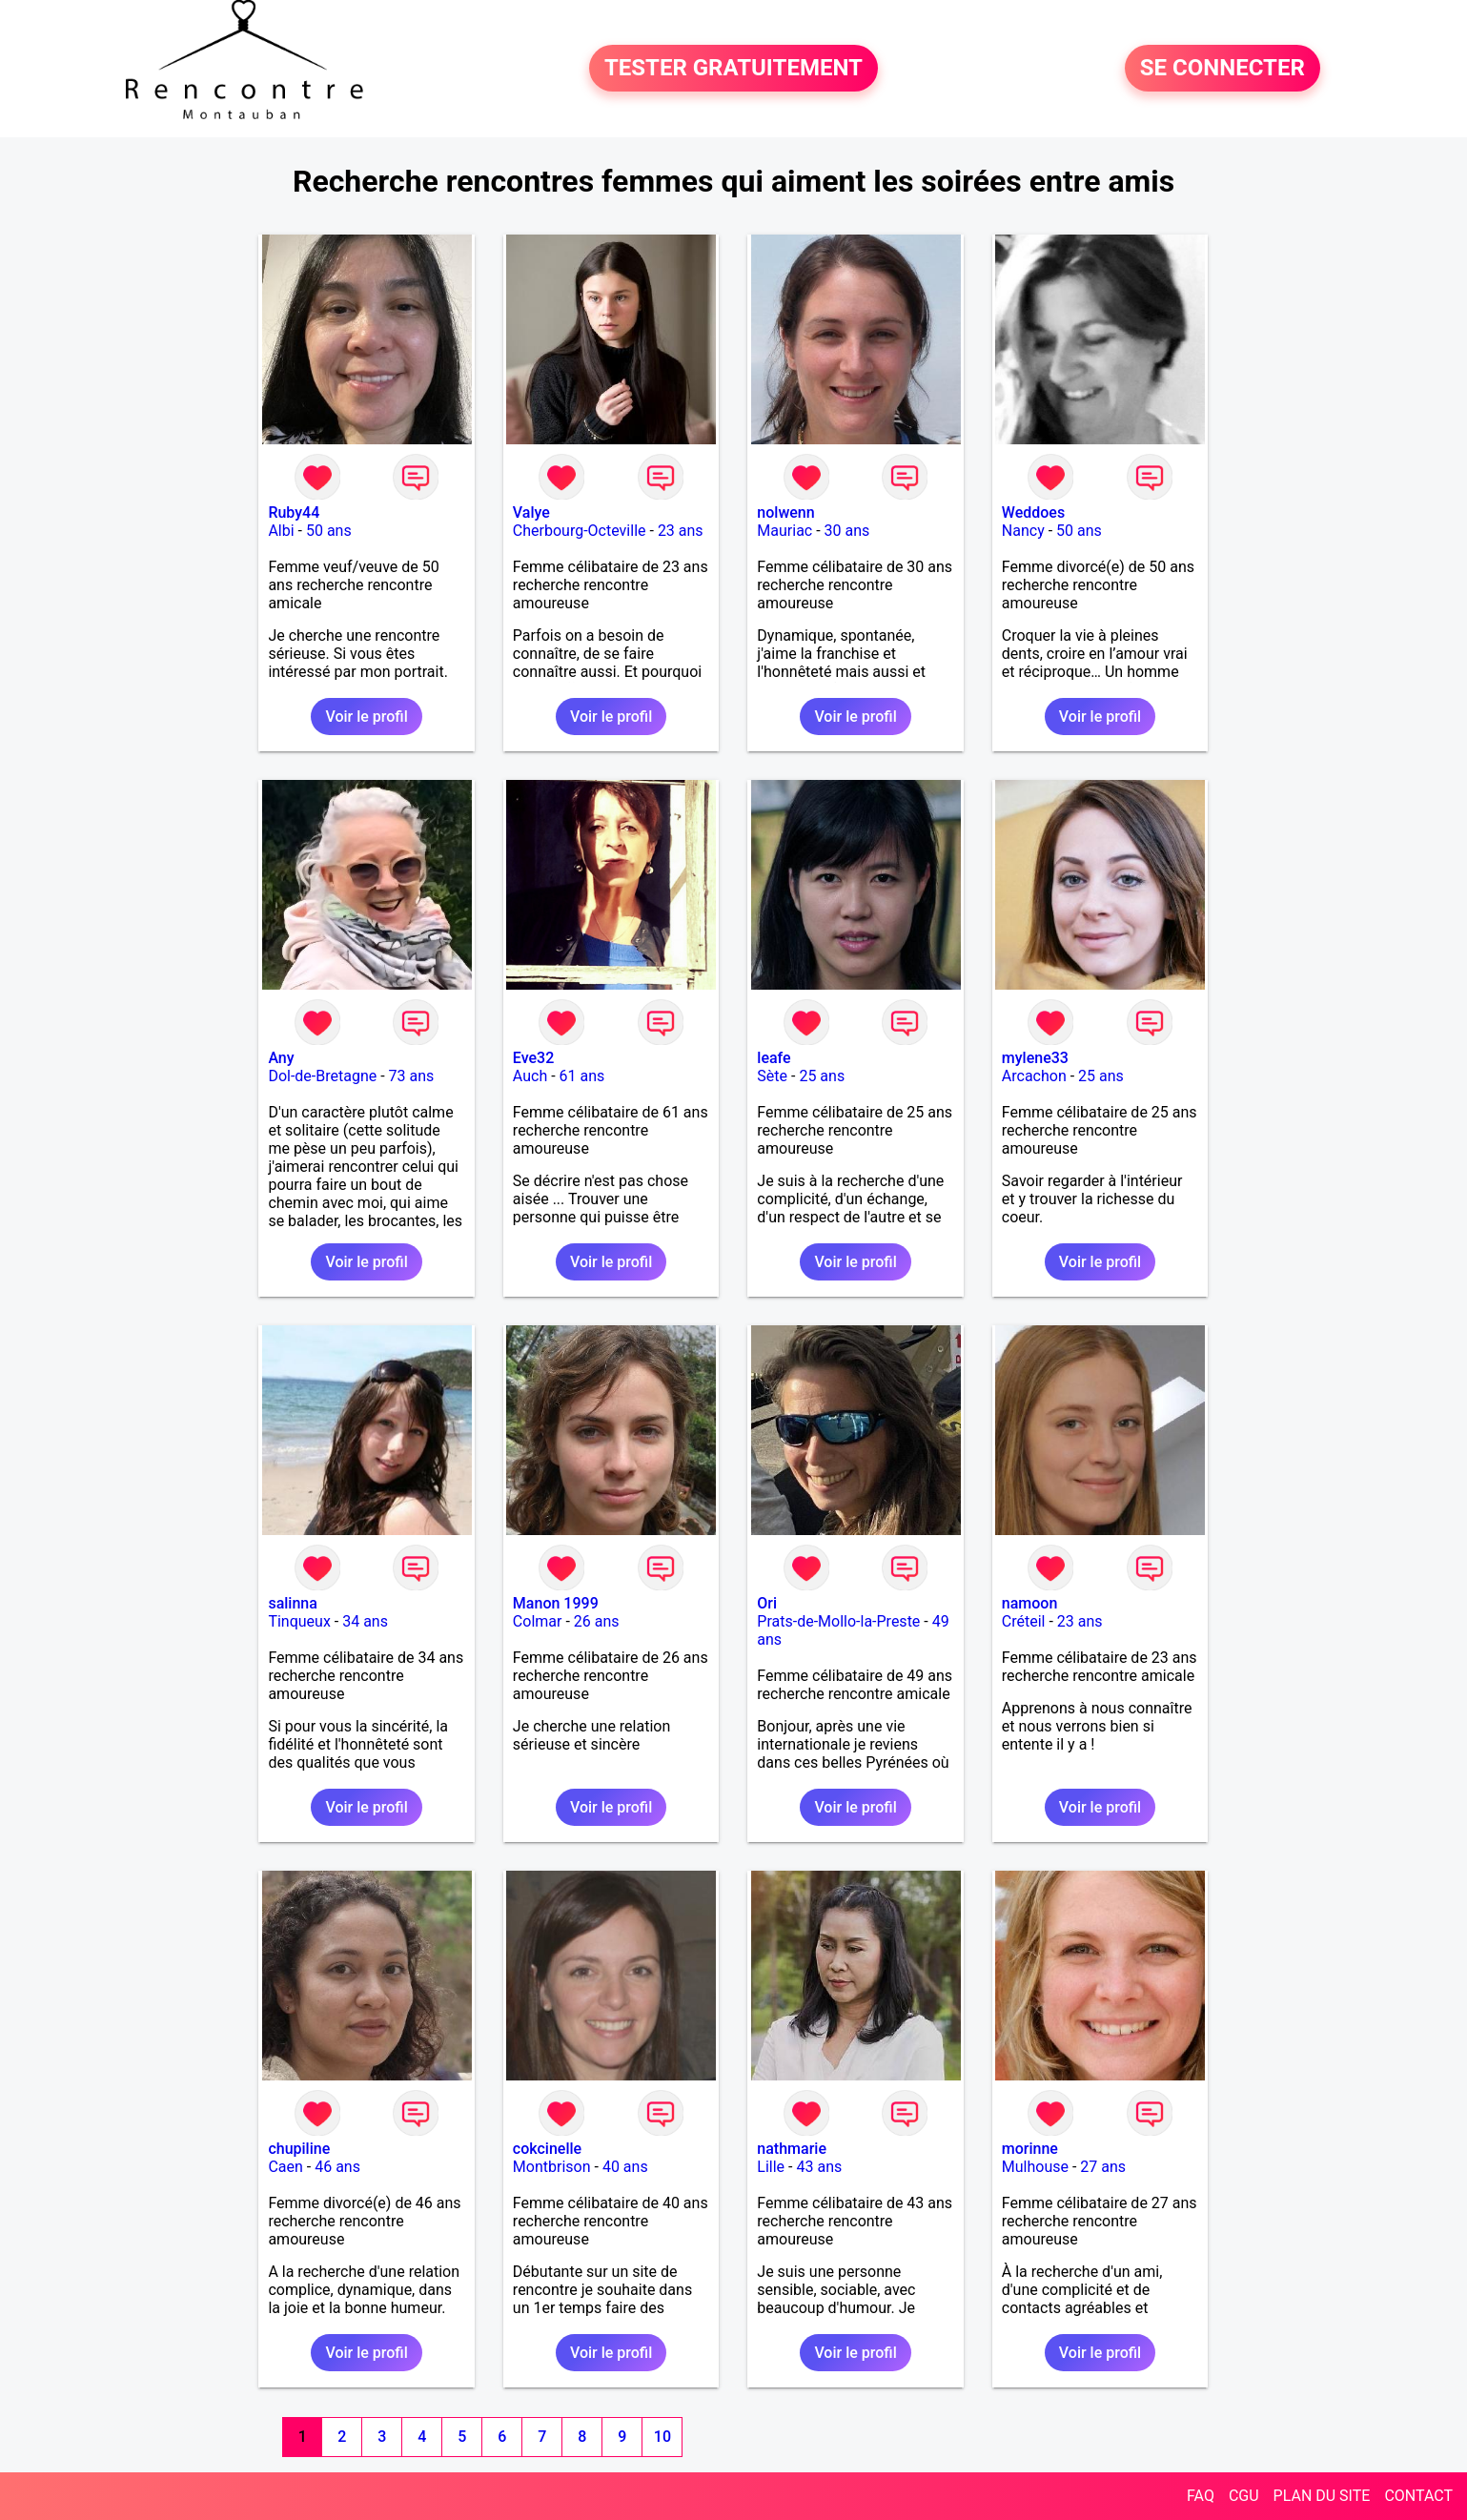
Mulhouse (1035, 2167)
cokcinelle (547, 2149)
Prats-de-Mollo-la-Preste (838, 1621)
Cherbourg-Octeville (579, 531)
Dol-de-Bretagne (322, 1076)
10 (662, 2437)
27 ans (1103, 2167)
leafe (773, 1058)
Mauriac (784, 531)
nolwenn (785, 512)
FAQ (1200, 2496)
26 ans (597, 1621)
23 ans (680, 531)
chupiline (299, 2149)
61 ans (582, 1076)
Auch (530, 1076)
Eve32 (533, 1058)
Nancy (1023, 531)
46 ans (337, 2167)
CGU (1244, 2496)
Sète (772, 1076)
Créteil (1024, 1621)
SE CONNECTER (1222, 68)
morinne (1030, 2149)
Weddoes (1033, 512)
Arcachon (1034, 1076)
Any (281, 1058)
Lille (770, 2167)
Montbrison (552, 2167)
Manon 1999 (556, 1603)
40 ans (625, 2167)
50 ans (329, 531)
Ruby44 (293, 512)
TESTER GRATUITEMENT (733, 68)
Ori (767, 1603)
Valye (531, 512)
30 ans (847, 531)
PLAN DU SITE (1322, 2496)
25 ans (822, 1076)
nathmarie (791, 2149)
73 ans (412, 1076)
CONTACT (1418, 2496)
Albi (281, 531)
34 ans (365, 1621)
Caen (285, 2167)
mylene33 (1035, 1058)
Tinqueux (299, 1621)
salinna (292, 1603)
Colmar (537, 1621)
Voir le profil (366, 716)
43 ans (819, 2167)
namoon (1030, 1603)
